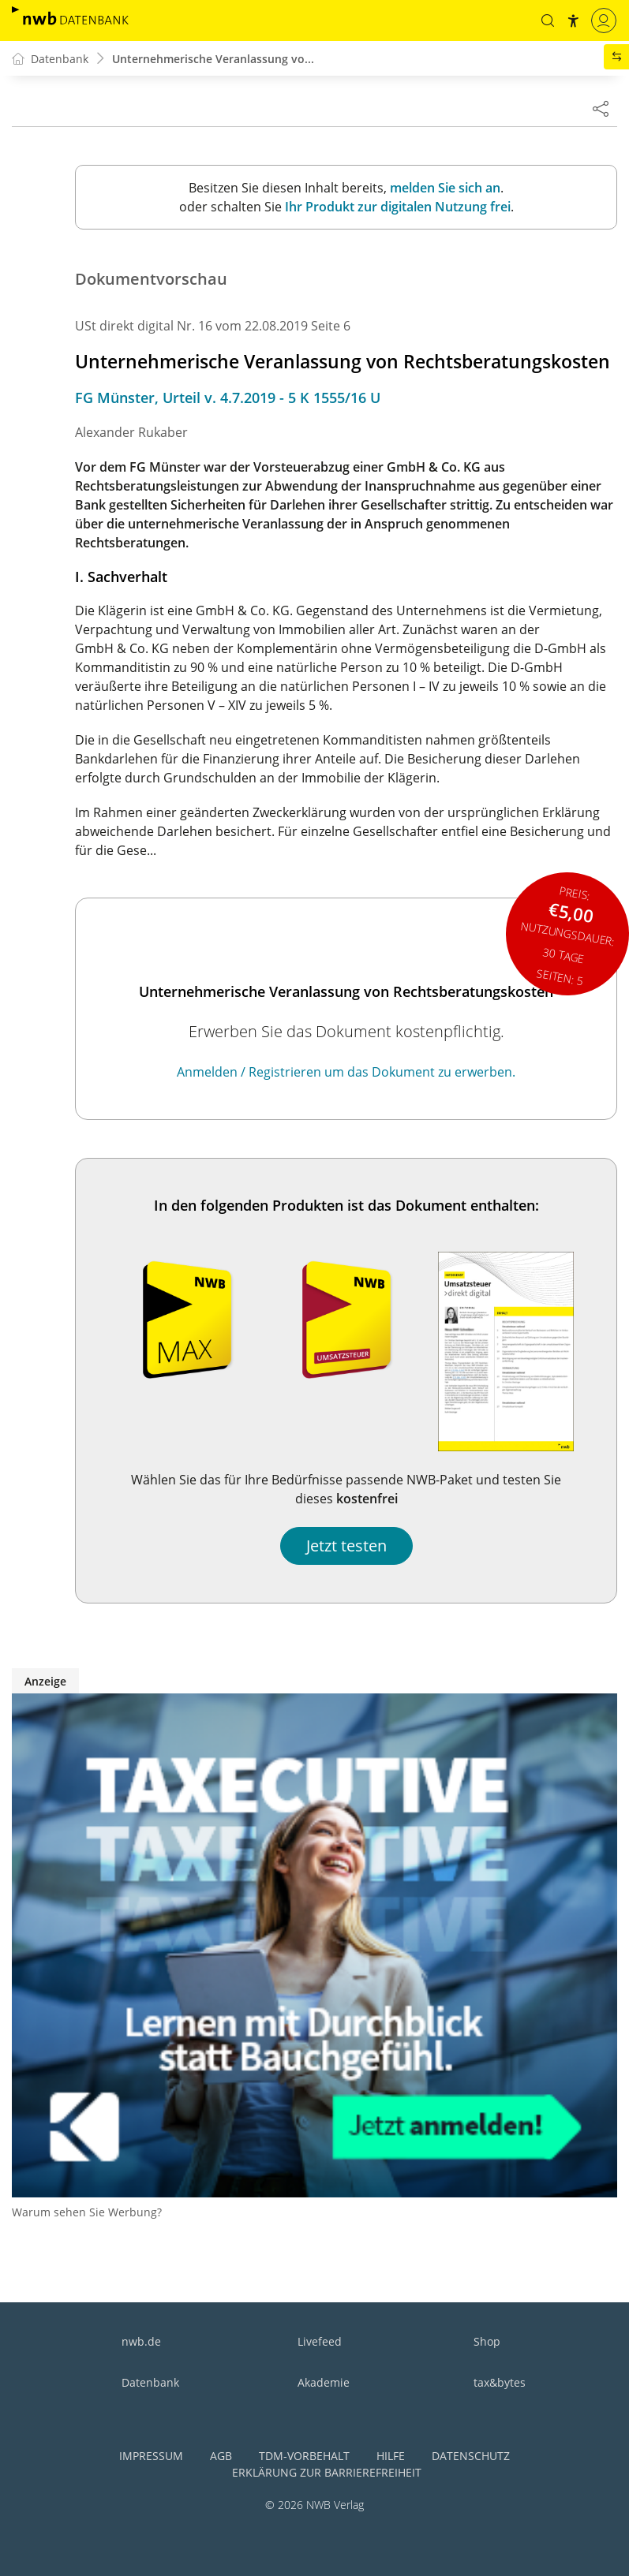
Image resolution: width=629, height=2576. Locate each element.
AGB (221, 2455)
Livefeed (320, 2341)
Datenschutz (471, 2455)
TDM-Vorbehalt (304, 2455)
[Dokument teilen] (600, 108)
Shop (487, 2341)
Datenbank (150, 2382)
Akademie (324, 2382)
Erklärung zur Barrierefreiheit (326, 2472)
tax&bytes (500, 2382)
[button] (547, 20)
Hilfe (390, 2455)
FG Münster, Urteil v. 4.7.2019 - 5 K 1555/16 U (227, 397)
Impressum (151, 2455)
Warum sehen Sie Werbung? (87, 2212)
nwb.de (141, 2341)
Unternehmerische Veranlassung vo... (213, 58)
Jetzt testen (346, 1545)
